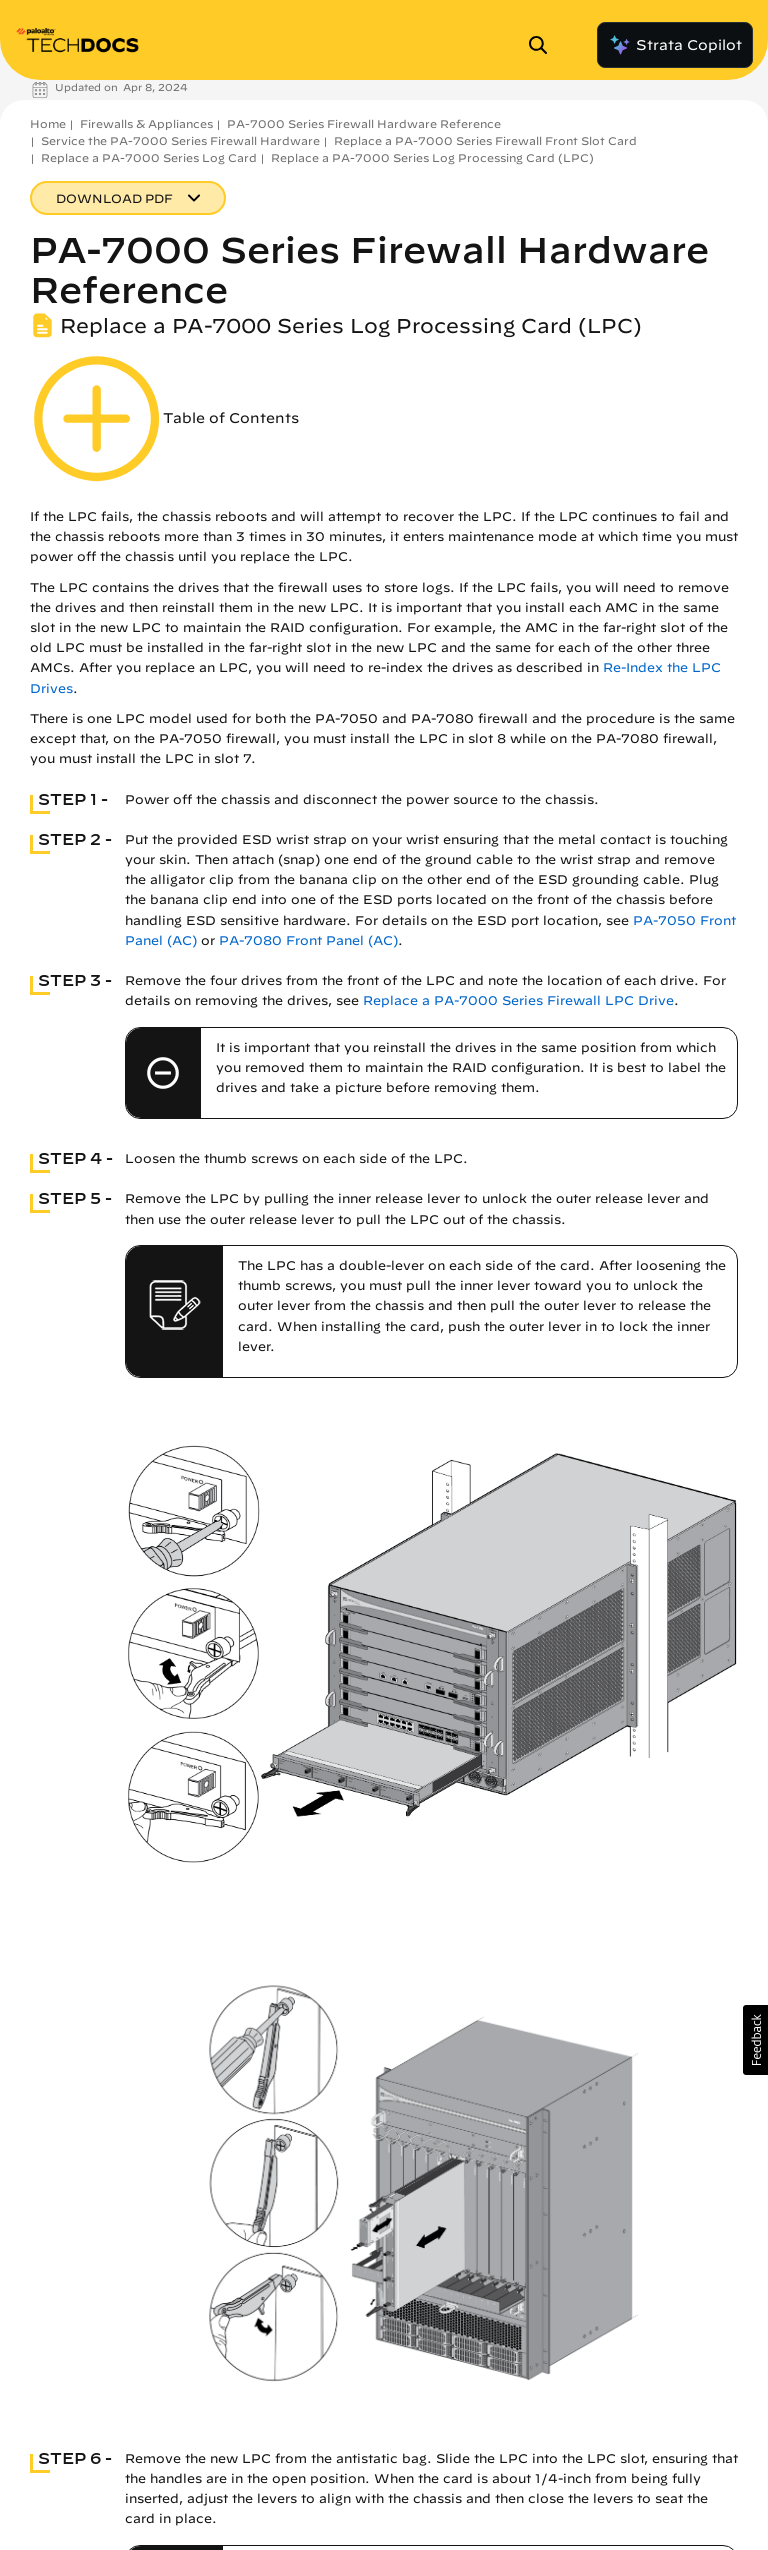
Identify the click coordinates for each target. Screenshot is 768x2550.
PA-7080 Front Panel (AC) (308, 940)
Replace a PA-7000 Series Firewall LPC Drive (518, 1000)
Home (48, 123)
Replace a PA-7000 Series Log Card (149, 157)
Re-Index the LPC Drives (638, 2381)
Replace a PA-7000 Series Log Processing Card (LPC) (432, 157)
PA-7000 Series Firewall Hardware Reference (364, 123)
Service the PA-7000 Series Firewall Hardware (180, 140)
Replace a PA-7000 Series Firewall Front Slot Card (485, 140)
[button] (755, 2040)
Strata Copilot (675, 45)
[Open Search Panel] (544, 45)
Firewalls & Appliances (146, 123)
